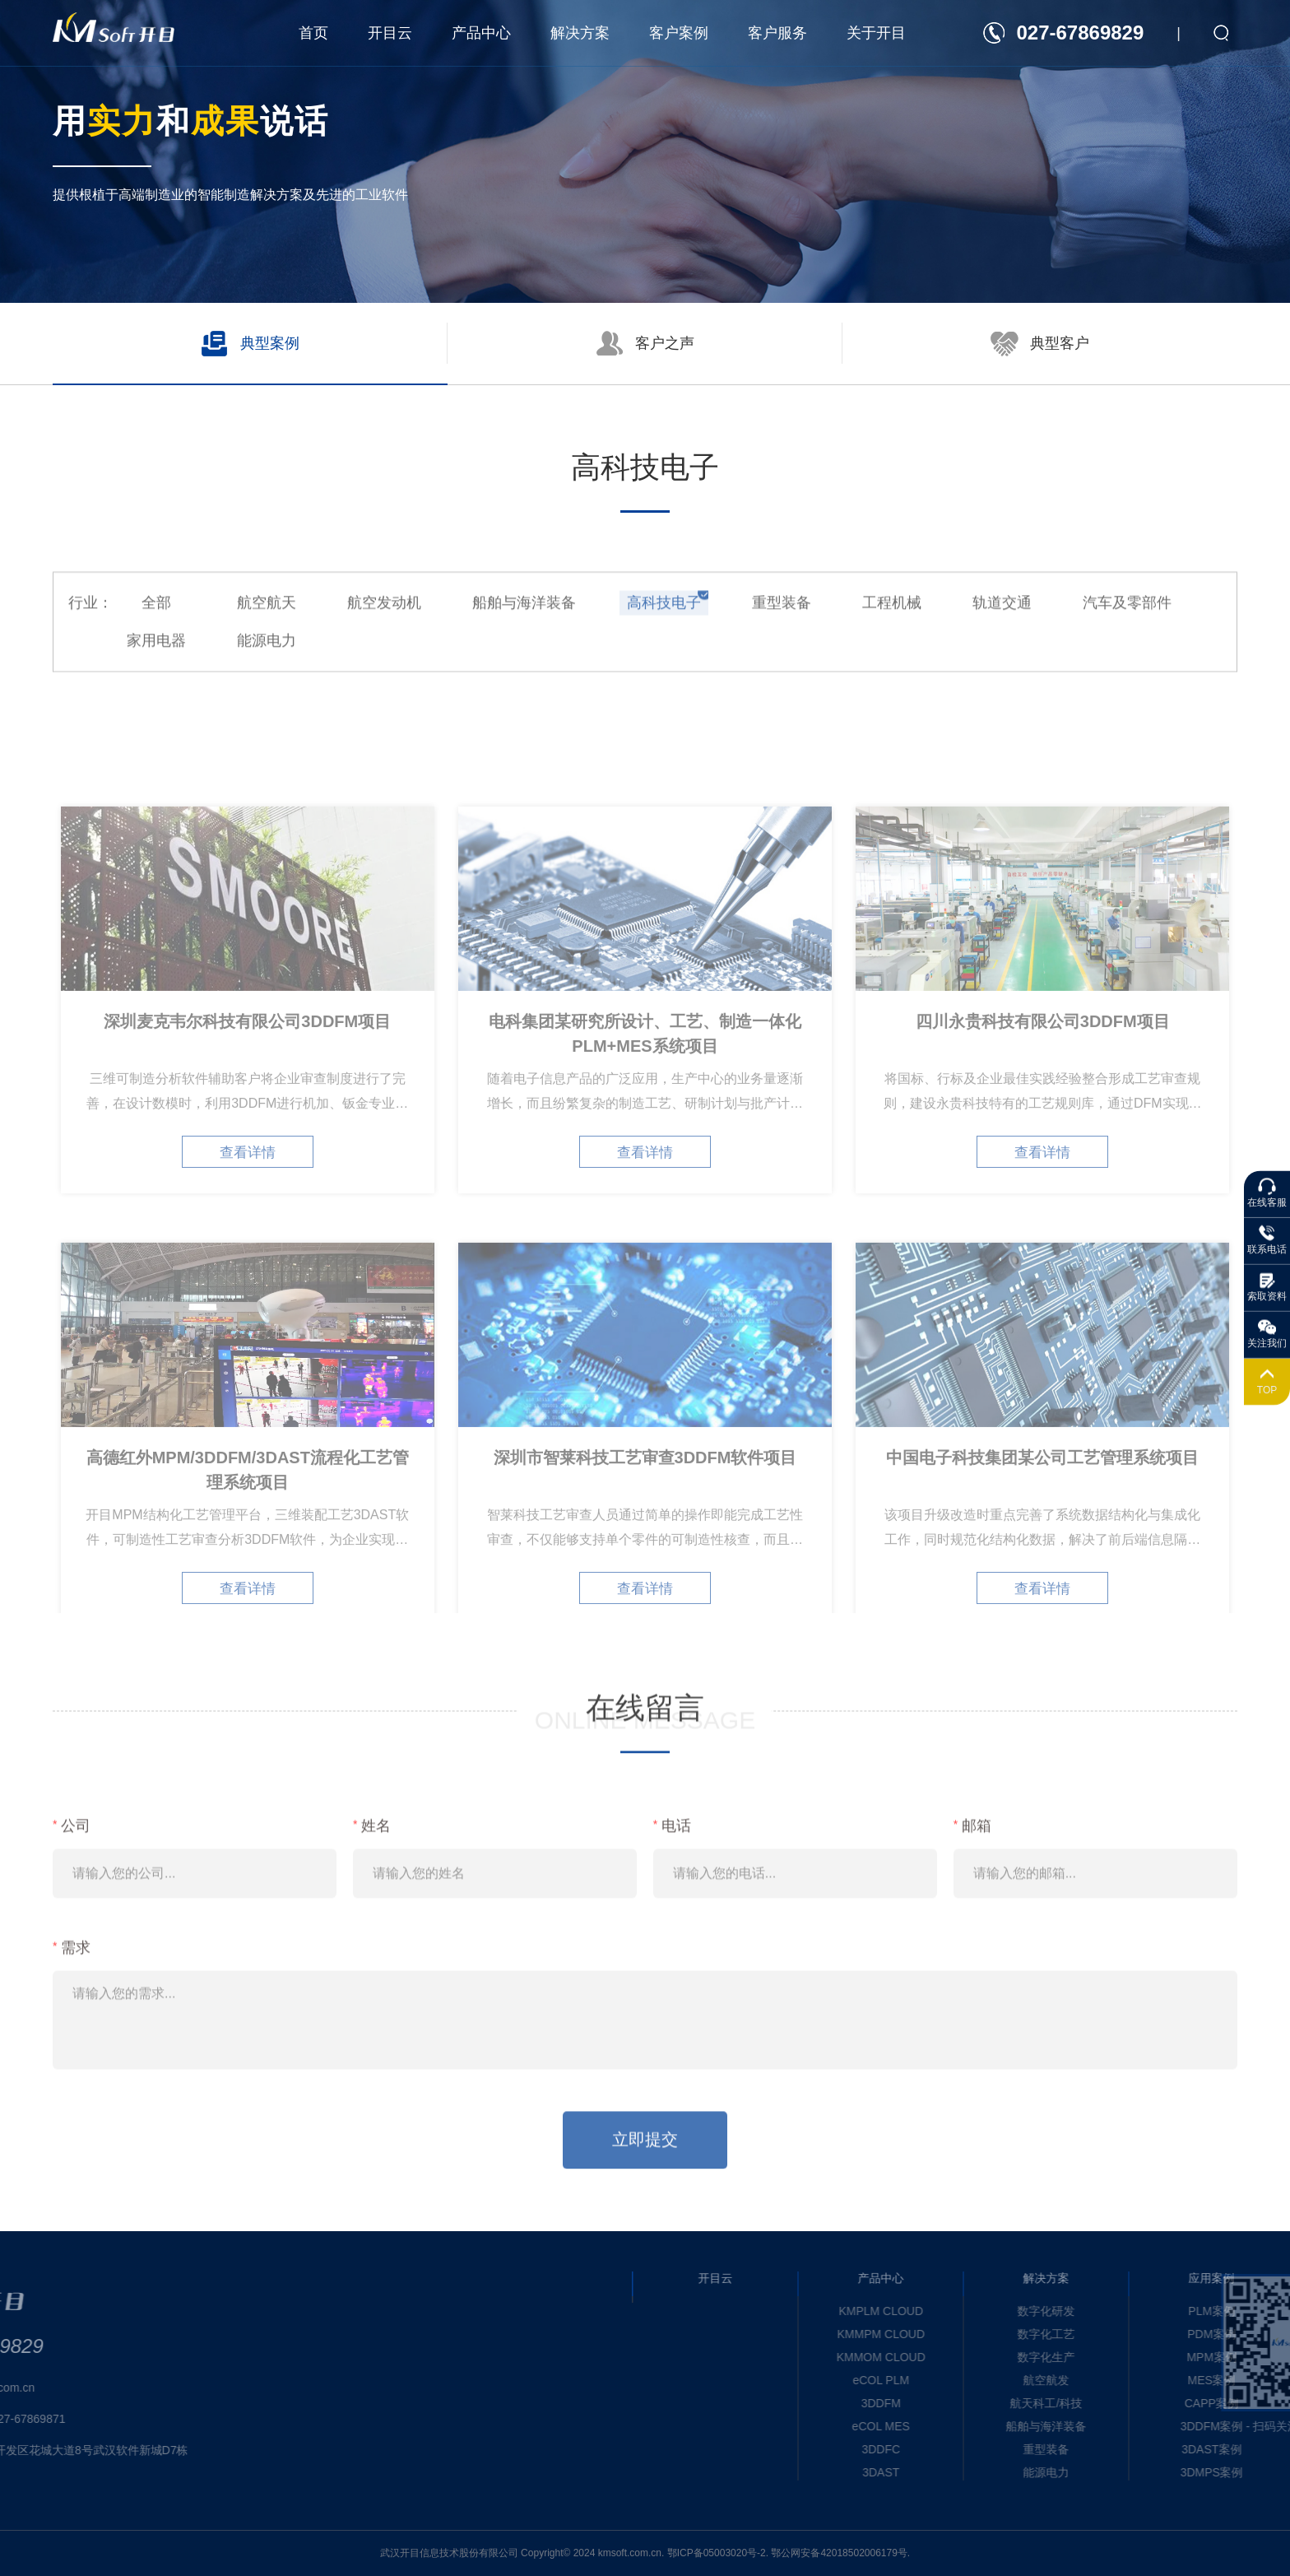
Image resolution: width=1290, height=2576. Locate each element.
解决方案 (580, 33)
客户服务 (777, 33)
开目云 (390, 33)
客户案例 (678, 33)
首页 (313, 33)
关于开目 (876, 33)
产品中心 (481, 33)
